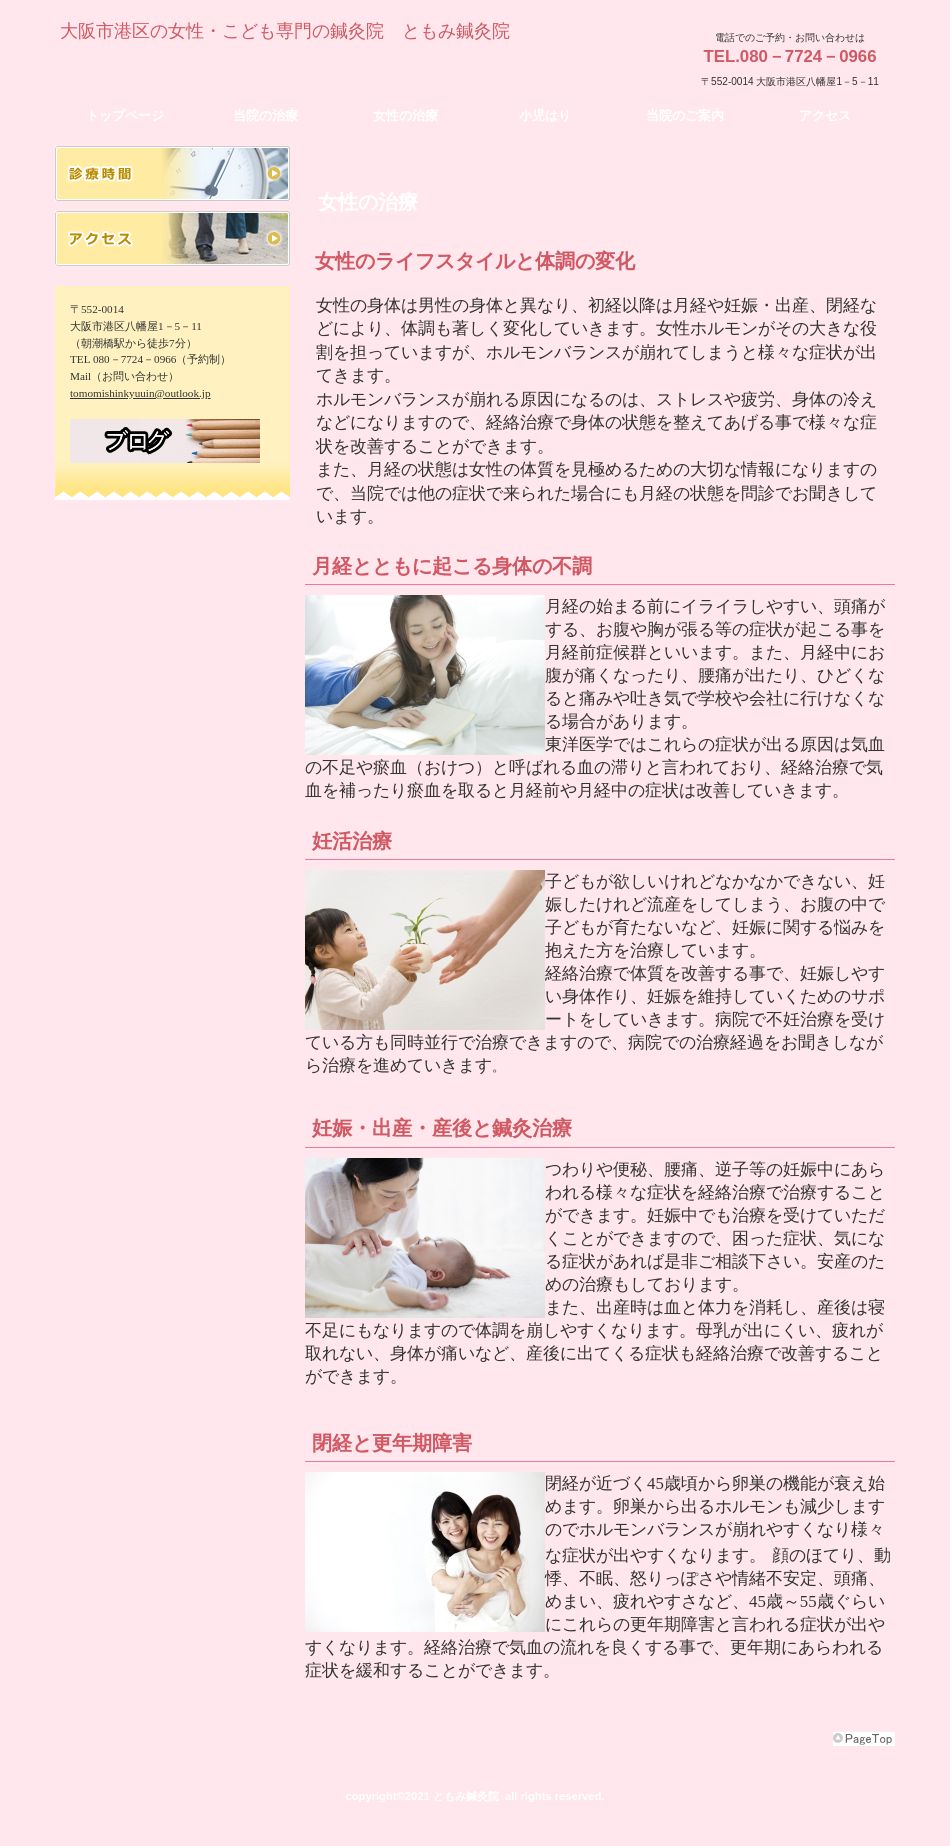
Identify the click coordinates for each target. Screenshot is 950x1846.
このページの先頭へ (864, 1739)
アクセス (172, 238)
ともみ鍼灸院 (250, 67)
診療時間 (172, 173)
